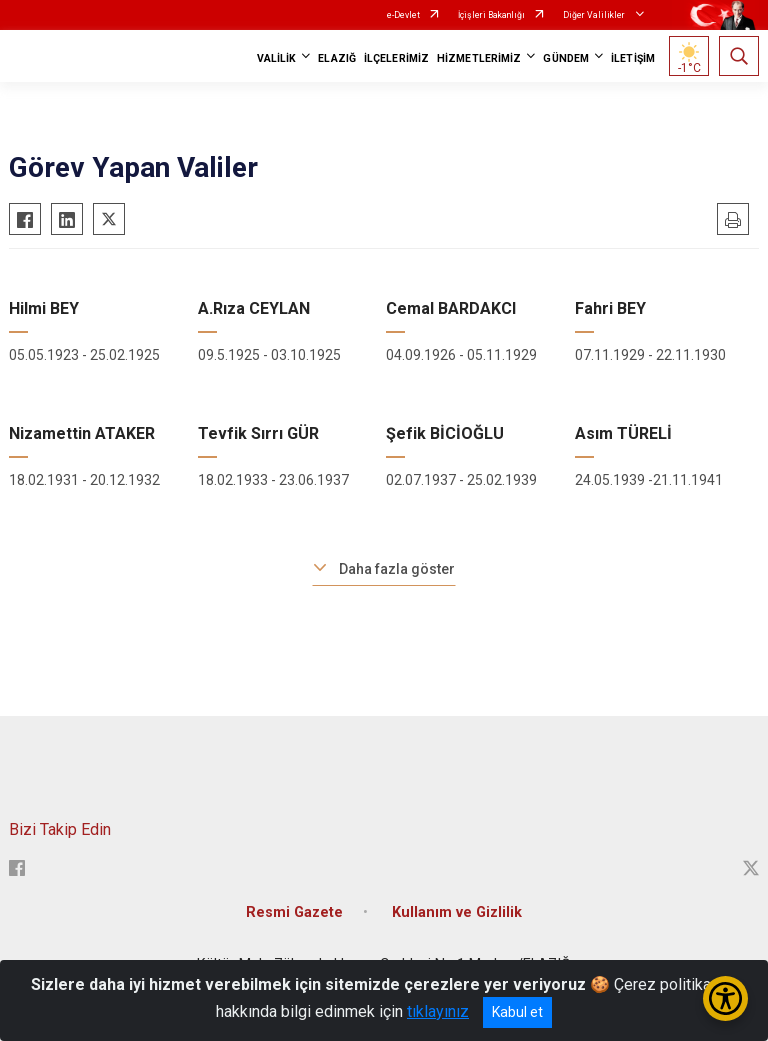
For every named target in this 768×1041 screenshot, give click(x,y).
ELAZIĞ (337, 58)
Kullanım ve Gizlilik (457, 912)
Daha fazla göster (397, 569)
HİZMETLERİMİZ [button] (479, 58)
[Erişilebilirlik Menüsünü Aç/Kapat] (725, 998)
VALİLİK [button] (277, 58)
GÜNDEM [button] (566, 58)
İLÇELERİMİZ (396, 58)
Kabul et (517, 1012)
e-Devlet (403, 15)
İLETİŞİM (633, 58)
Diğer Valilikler (595, 15)
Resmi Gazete (294, 912)
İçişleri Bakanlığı (491, 15)
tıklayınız (438, 1011)
